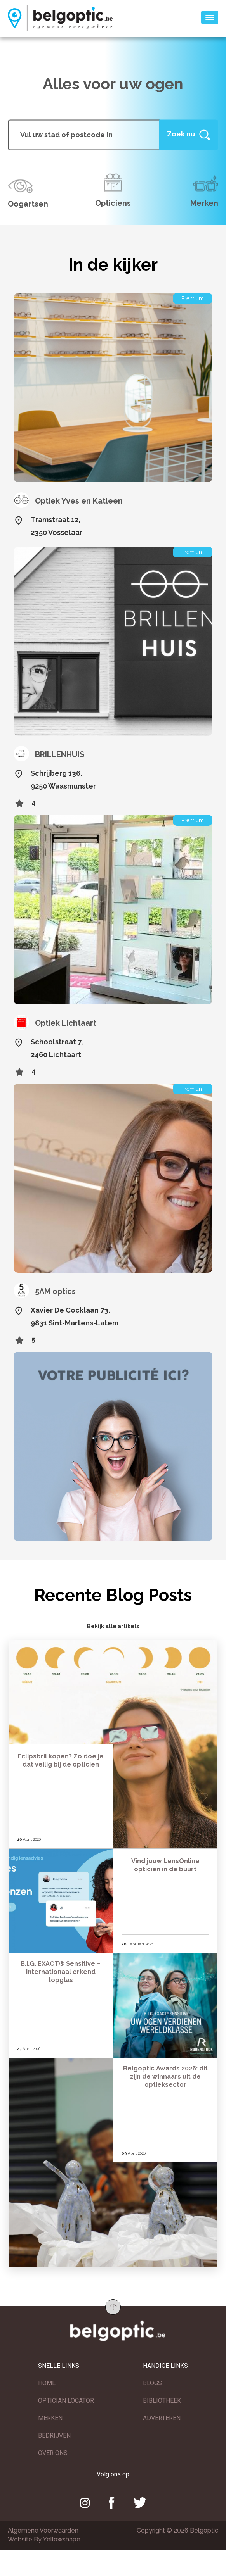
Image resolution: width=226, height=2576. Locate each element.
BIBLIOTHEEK (162, 2401)
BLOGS (152, 2384)
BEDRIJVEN (54, 2436)
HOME (47, 2384)
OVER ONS (53, 2453)
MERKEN (50, 2418)
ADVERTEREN (162, 2418)
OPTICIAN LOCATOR (66, 2401)
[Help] (188, 134)
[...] (84, 134)
